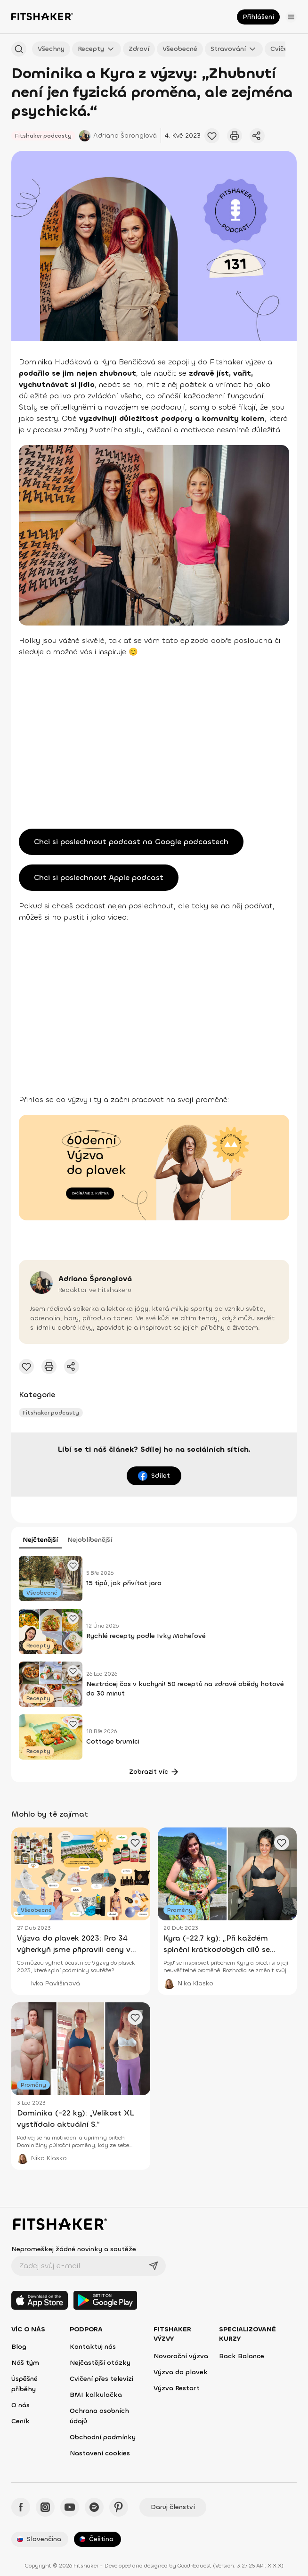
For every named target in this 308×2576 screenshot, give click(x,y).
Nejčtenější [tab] (40, 1539)
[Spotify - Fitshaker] (94, 2507)
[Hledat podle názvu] (18, 49)
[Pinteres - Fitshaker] (118, 2507)
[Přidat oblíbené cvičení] (211, 135)
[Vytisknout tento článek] (234, 135)
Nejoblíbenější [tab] (89, 1539)
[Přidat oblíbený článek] (73, 1565)
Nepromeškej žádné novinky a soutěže (73, 2249)
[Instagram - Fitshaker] (45, 2507)
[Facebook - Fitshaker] (20, 2507)
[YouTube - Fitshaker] (69, 2507)
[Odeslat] (153, 2266)
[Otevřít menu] (291, 17)
